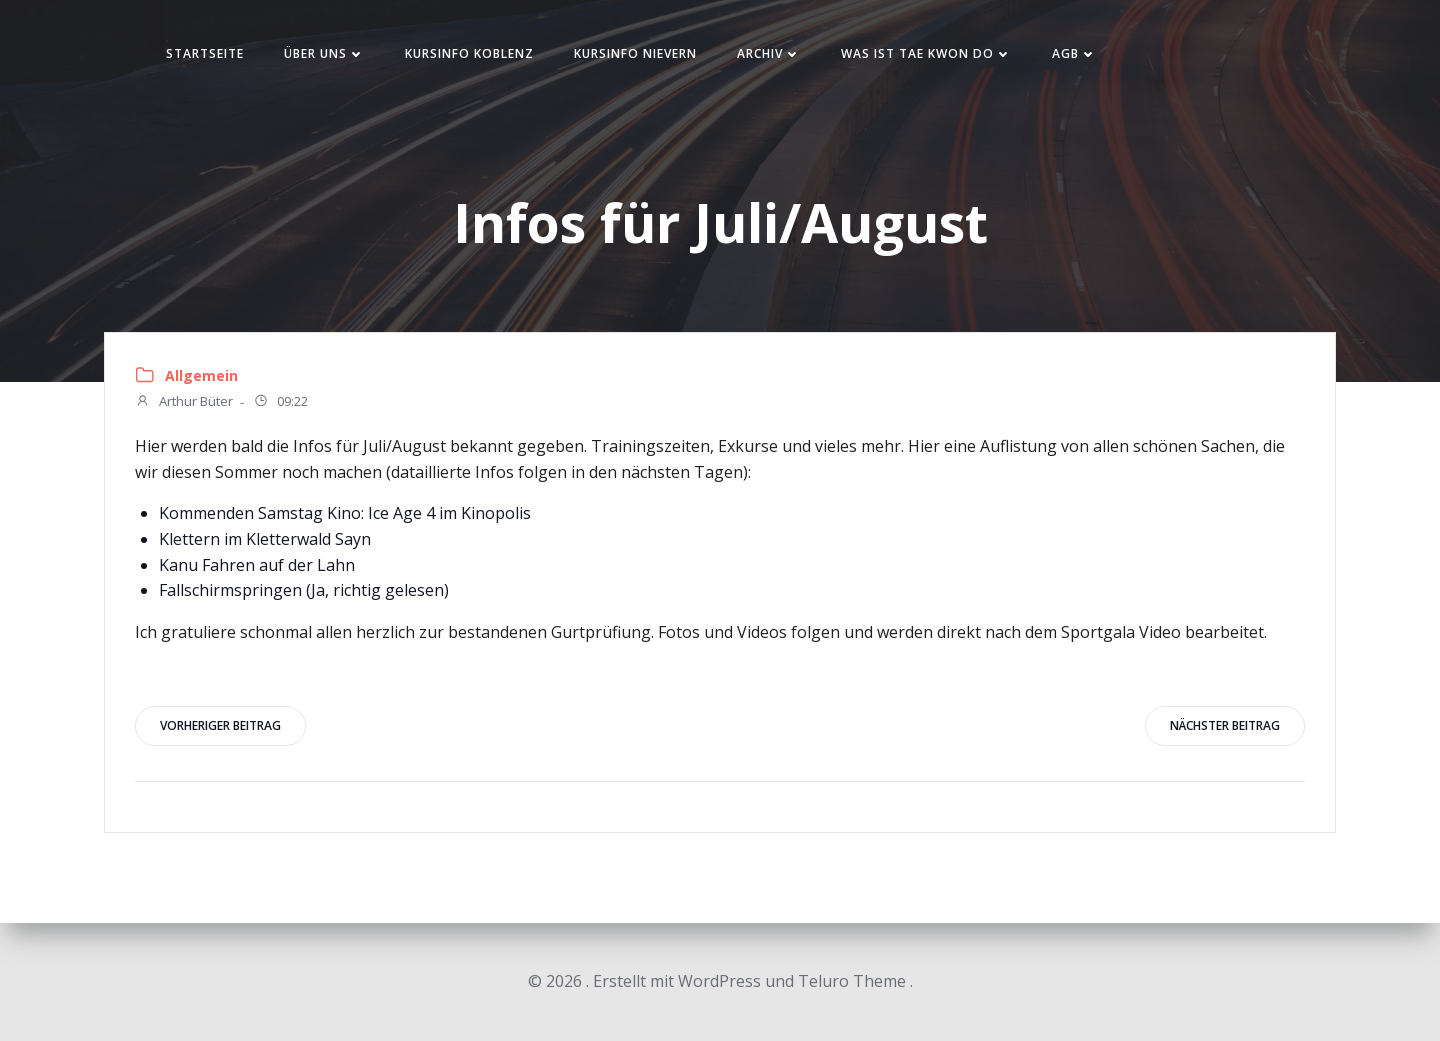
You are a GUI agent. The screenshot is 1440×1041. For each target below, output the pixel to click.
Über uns (324, 53)
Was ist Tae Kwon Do (926, 53)
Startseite (205, 53)
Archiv (769, 53)
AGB (1074, 53)
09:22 (280, 403)
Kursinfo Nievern (635, 53)
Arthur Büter (184, 403)
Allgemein (201, 375)
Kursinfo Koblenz (469, 53)
